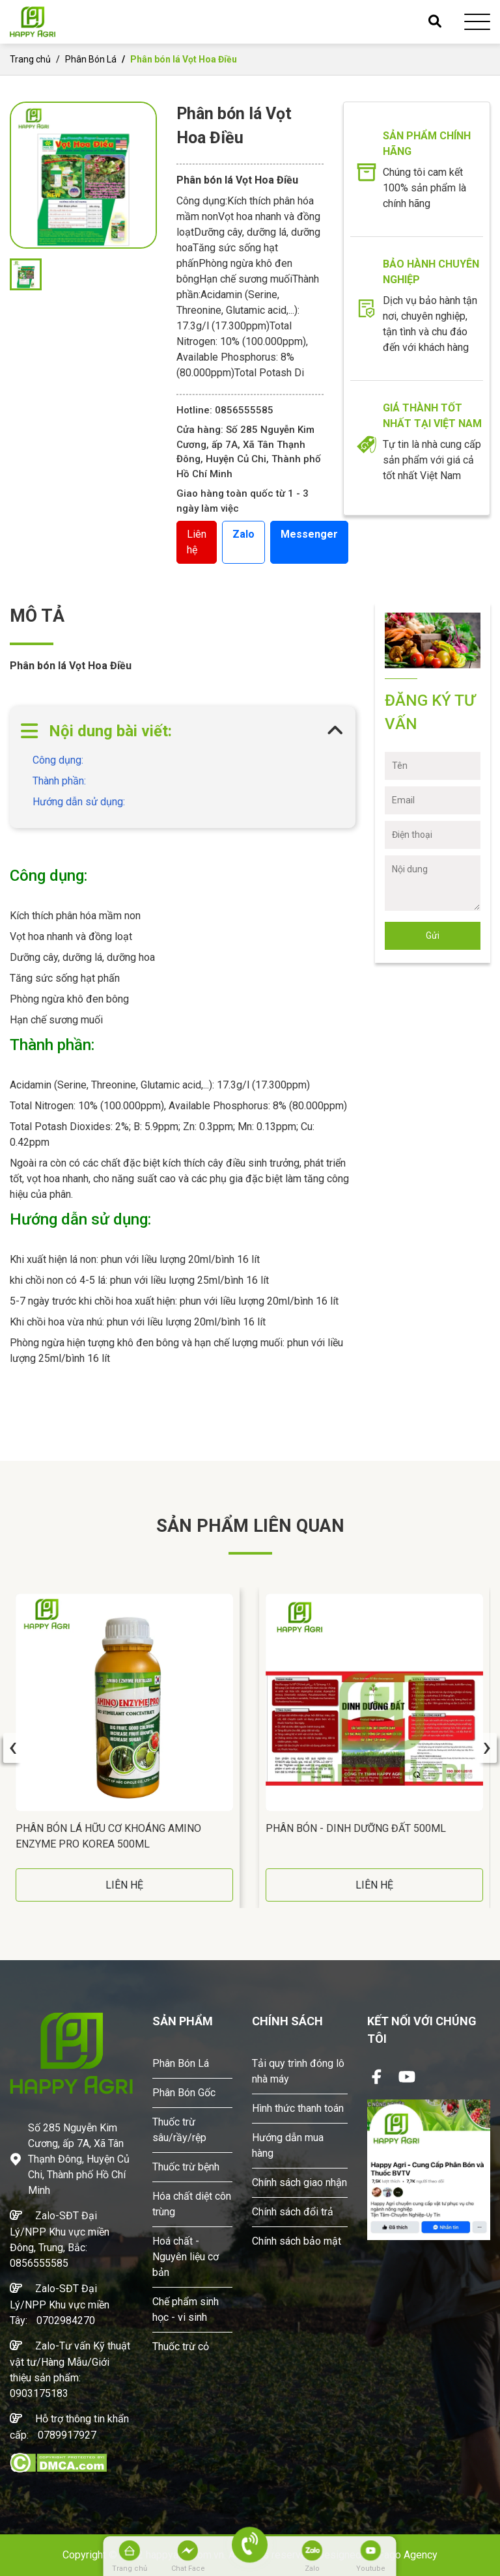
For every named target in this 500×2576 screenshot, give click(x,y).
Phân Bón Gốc (183, 2092)
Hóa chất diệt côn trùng (191, 2204)
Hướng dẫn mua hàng (288, 2145)
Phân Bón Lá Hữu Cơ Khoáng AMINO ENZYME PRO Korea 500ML (108, 1836)
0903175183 (39, 2393)
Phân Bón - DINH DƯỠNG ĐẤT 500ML (356, 1828)
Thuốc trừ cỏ (180, 2346)
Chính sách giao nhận (299, 2182)
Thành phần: (59, 781)
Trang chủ (30, 59)
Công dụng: (58, 760)
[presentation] (13, 1748)
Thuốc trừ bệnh (185, 2167)
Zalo (243, 534)
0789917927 (67, 2435)
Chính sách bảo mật (296, 2241)
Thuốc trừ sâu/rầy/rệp (179, 2130)
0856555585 (39, 2263)
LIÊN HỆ (124, 1885)
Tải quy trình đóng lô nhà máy (298, 2071)
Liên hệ (196, 542)
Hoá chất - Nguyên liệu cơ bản (185, 2256)
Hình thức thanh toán (298, 2108)
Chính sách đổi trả (292, 2212)
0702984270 (65, 2320)
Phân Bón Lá (91, 59)
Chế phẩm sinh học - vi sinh (185, 2309)
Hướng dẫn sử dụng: (79, 802)
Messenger (309, 534)
